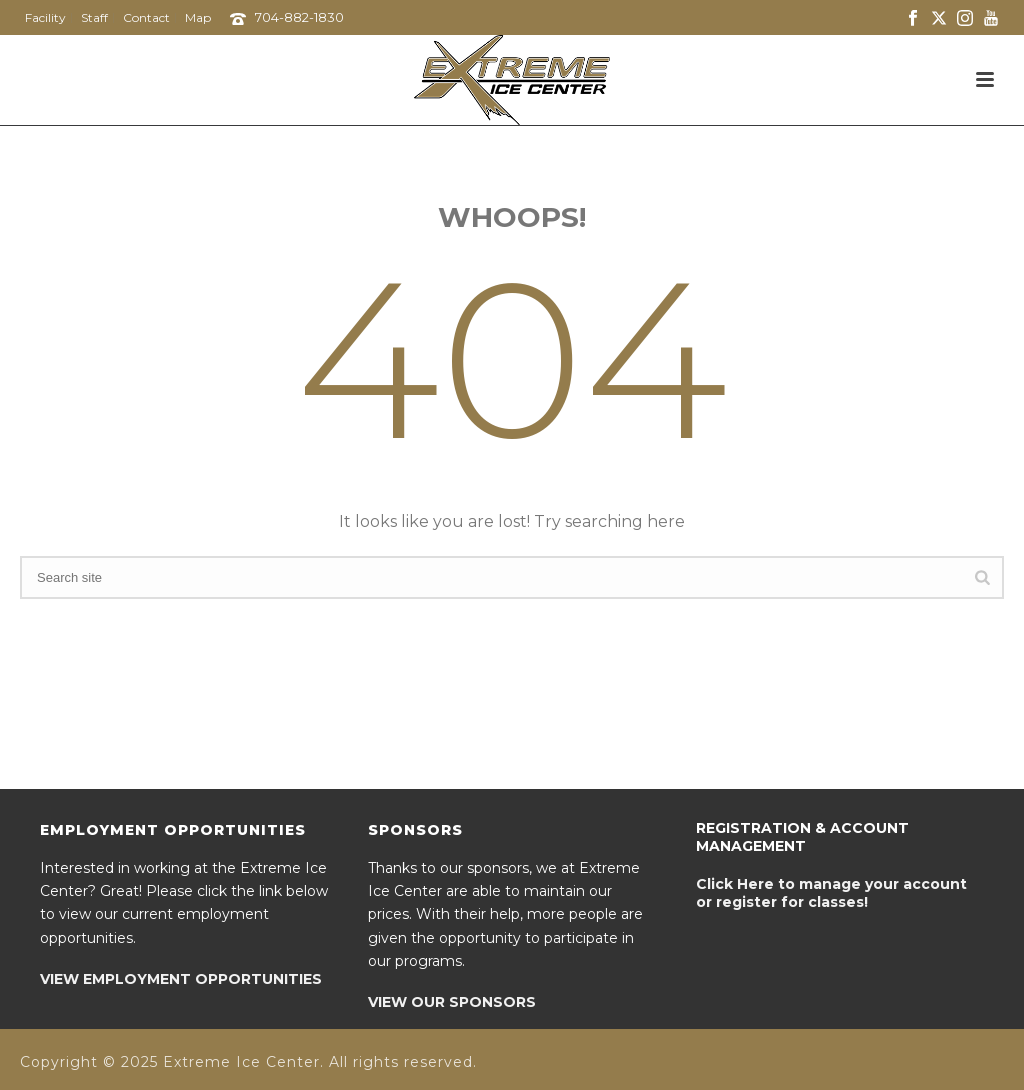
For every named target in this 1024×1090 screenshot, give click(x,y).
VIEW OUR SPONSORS (452, 1002)
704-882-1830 (299, 17)
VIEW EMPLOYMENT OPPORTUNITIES (181, 979)
